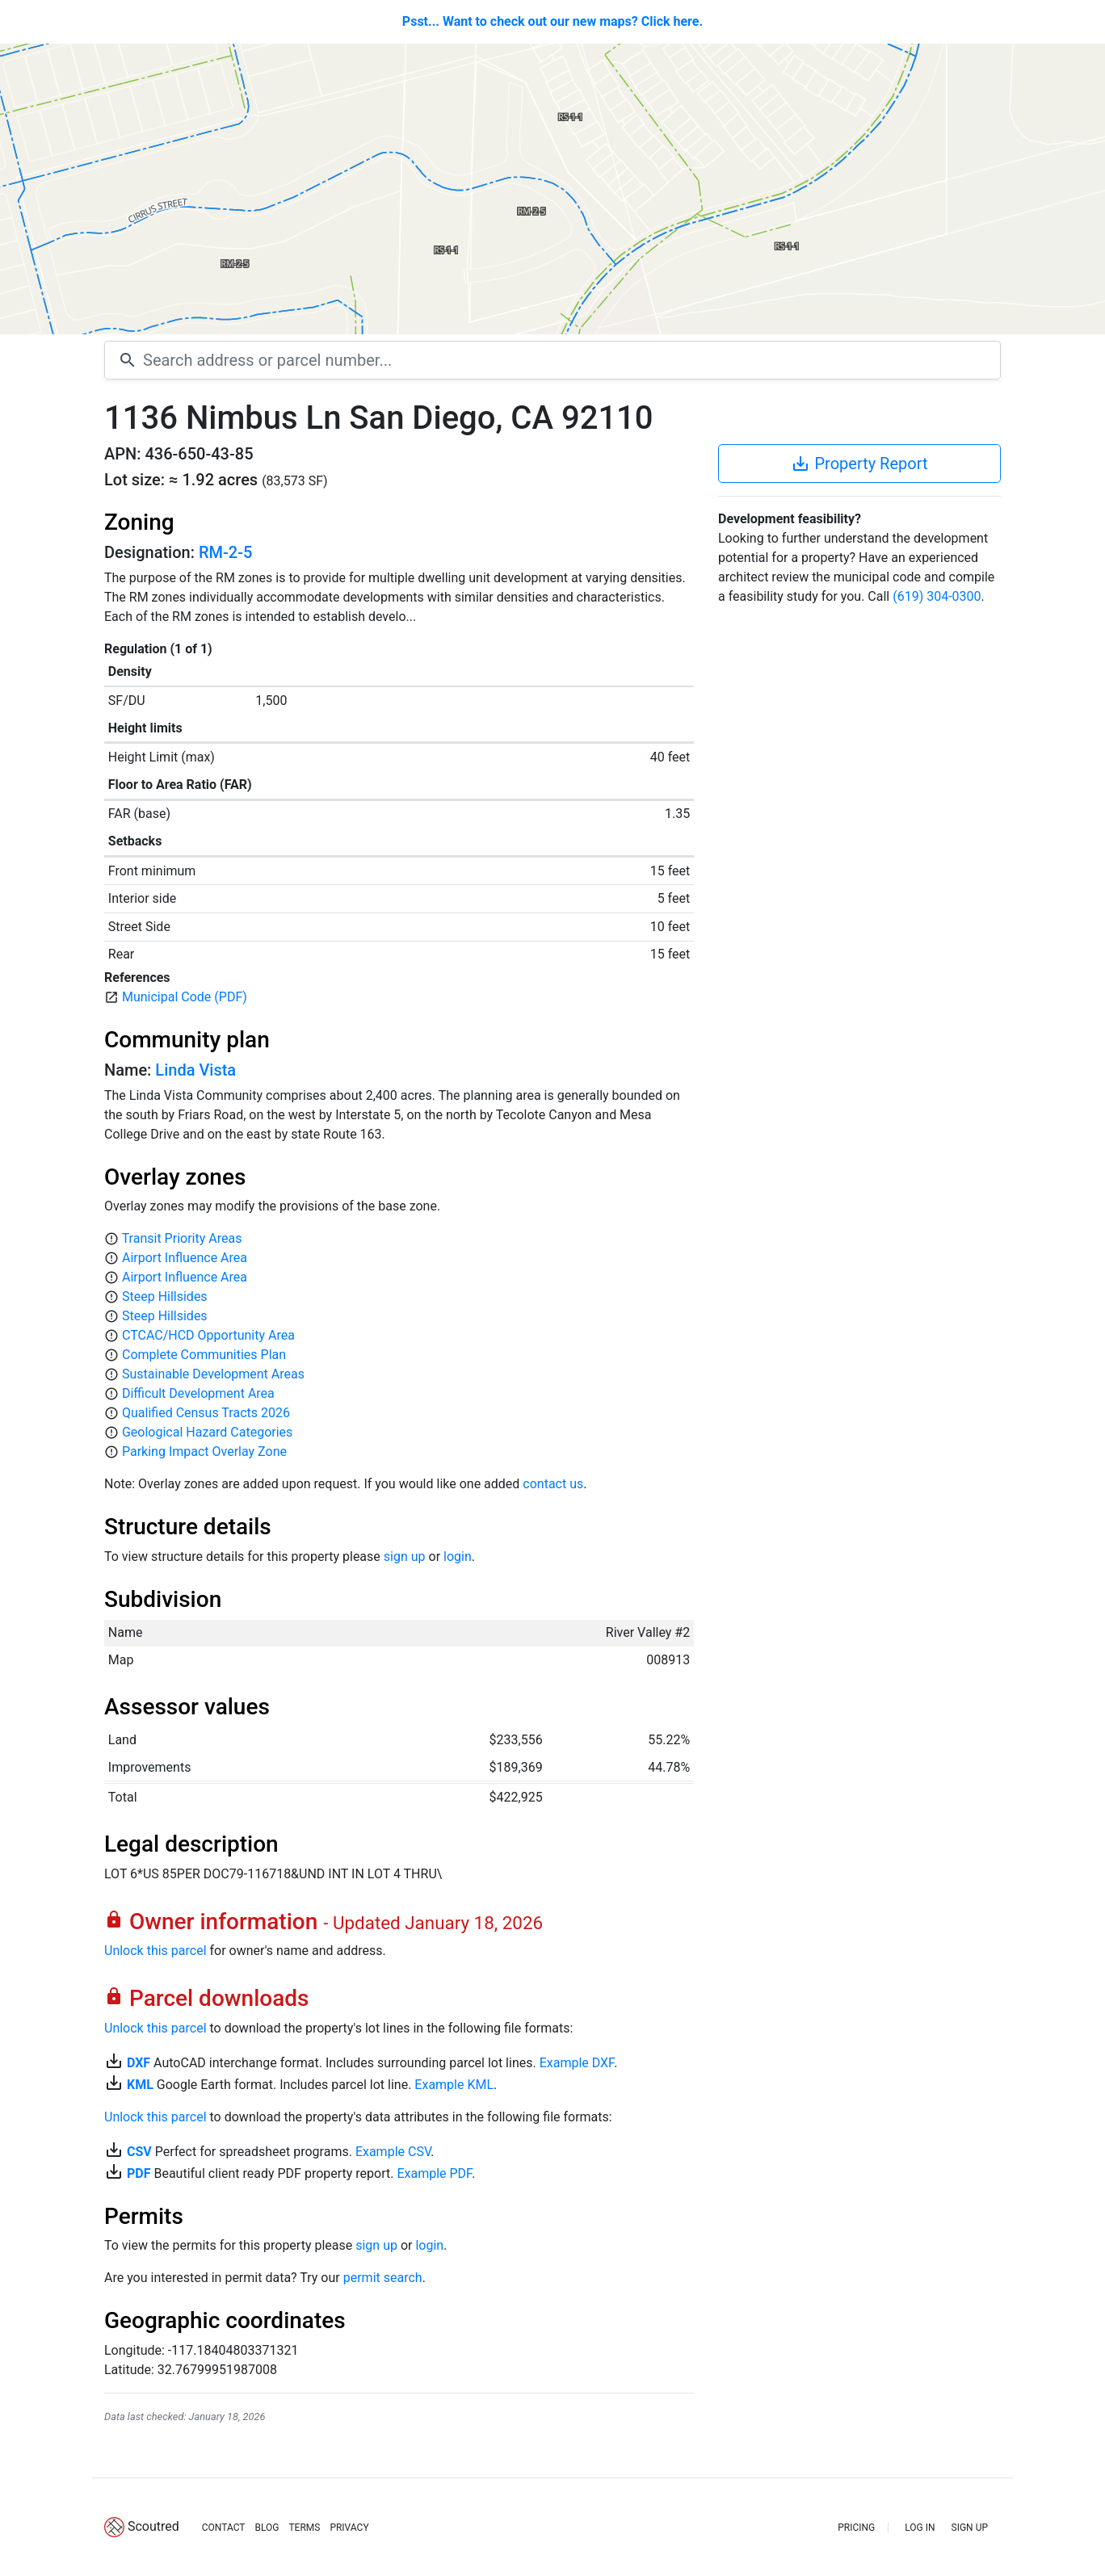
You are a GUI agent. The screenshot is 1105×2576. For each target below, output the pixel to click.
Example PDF (434, 2173)
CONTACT (224, 2527)
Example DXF (577, 2062)
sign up (405, 1556)
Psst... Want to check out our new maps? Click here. (552, 21)
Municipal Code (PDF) (184, 997)
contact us (553, 1483)
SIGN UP (970, 2527)
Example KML (454, 2084)
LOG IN (920, 2527)
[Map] (552, 189)
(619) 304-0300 (937, 596)
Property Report (859, 463)
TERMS (304, 2527)
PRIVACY (349, 2527)
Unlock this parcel (155, 1950)
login (457, 1556)
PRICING (856, 2527)
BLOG (266, 2527)
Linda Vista (195, 1070)
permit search (382, 2277)
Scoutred (153, 2526)
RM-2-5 (225, 552)
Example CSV (393, 2151)
